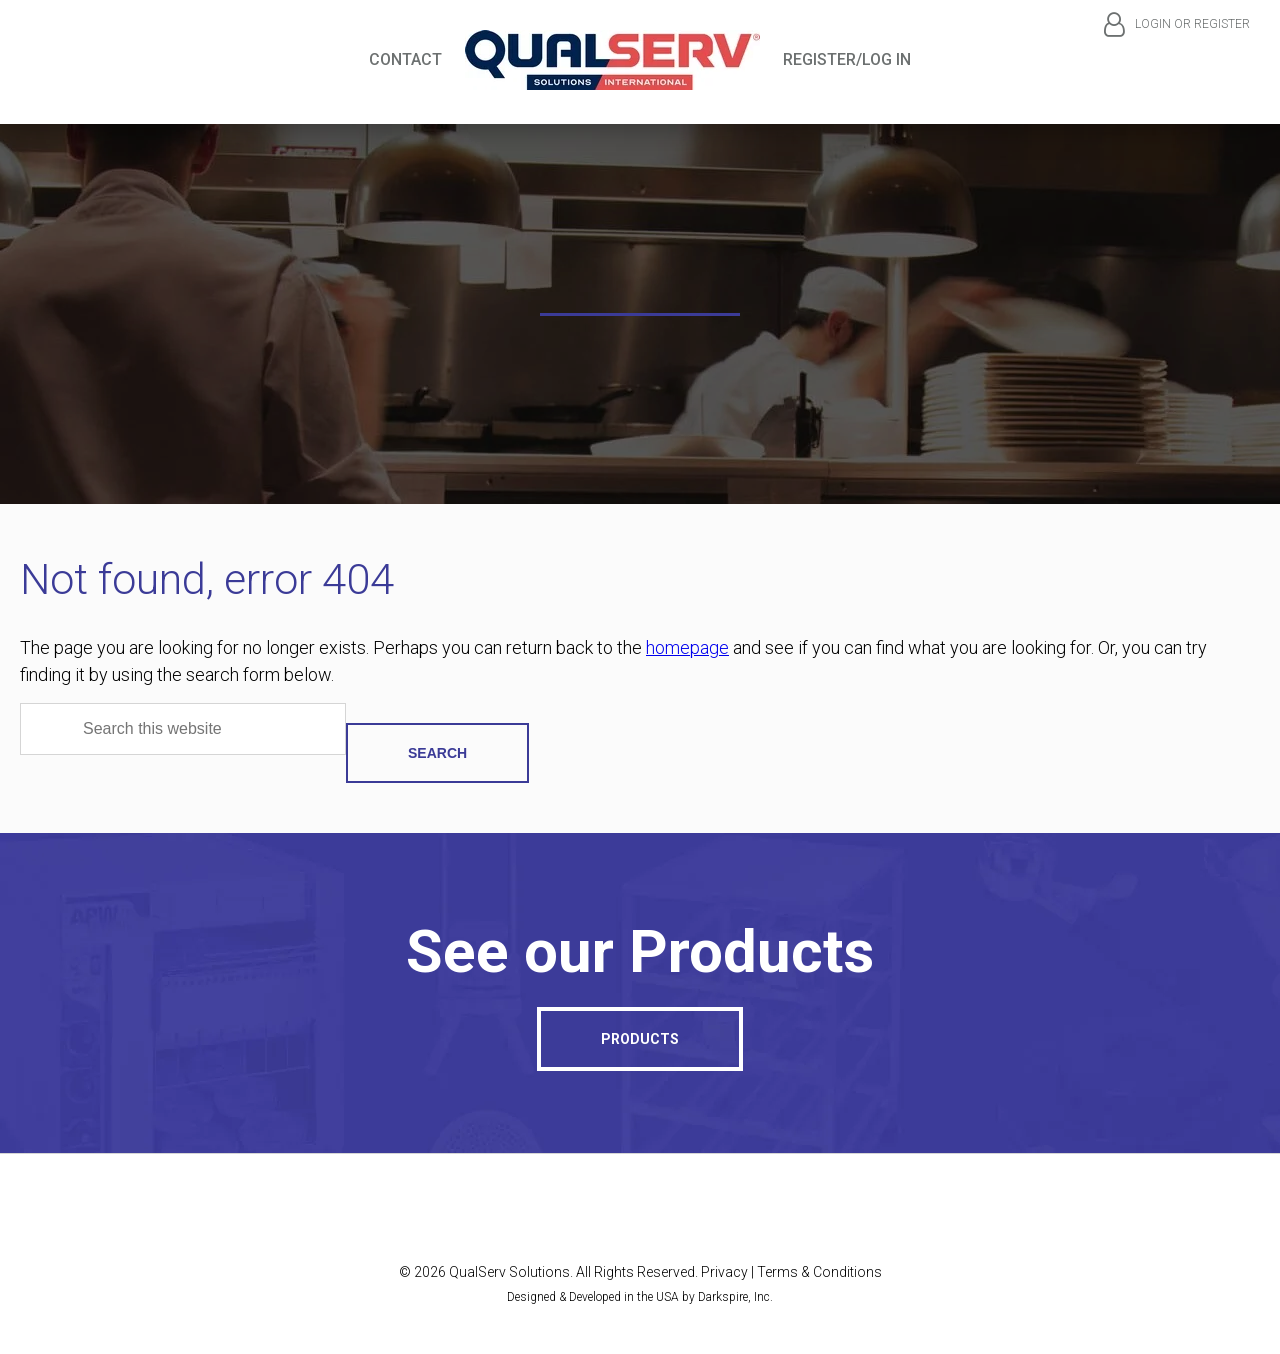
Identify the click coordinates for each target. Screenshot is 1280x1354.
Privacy (724, 1272)
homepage (687, 647)
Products (640, 1039)
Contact (405, 59)
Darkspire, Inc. (735, 1297)
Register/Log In (847, 59)
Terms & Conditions (819, 1272)
